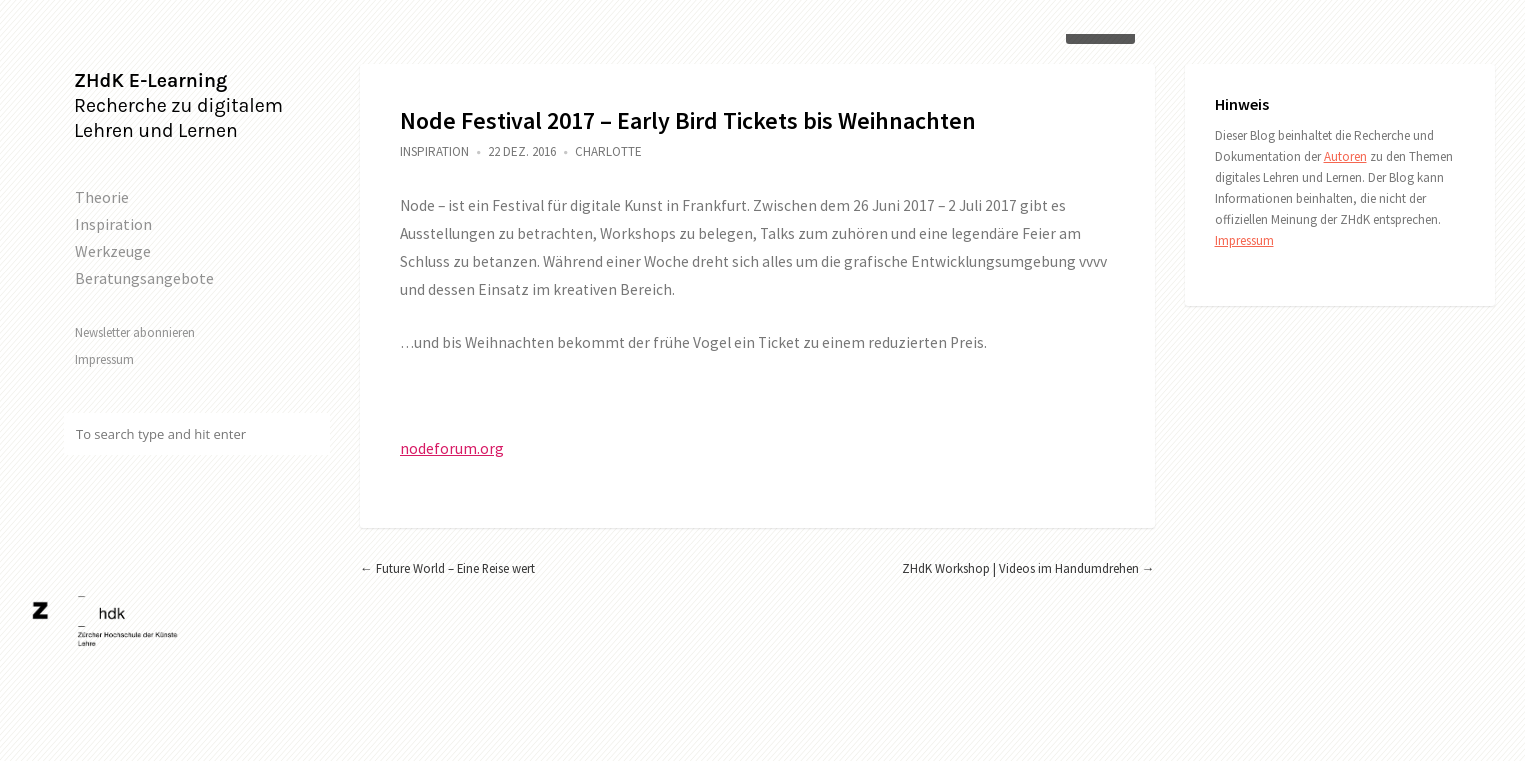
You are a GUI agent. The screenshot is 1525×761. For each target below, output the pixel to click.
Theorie (102, 197)
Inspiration (113, 224)
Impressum (104, 359)
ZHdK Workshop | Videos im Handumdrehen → (1028, 568)
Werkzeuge (113, 251)
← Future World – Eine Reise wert (447, 568)
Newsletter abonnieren (135, 332)
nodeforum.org (452, 448)
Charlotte (608, 151)
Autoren (1345, 156)
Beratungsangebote (144, 278)
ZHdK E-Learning (150, 80)
